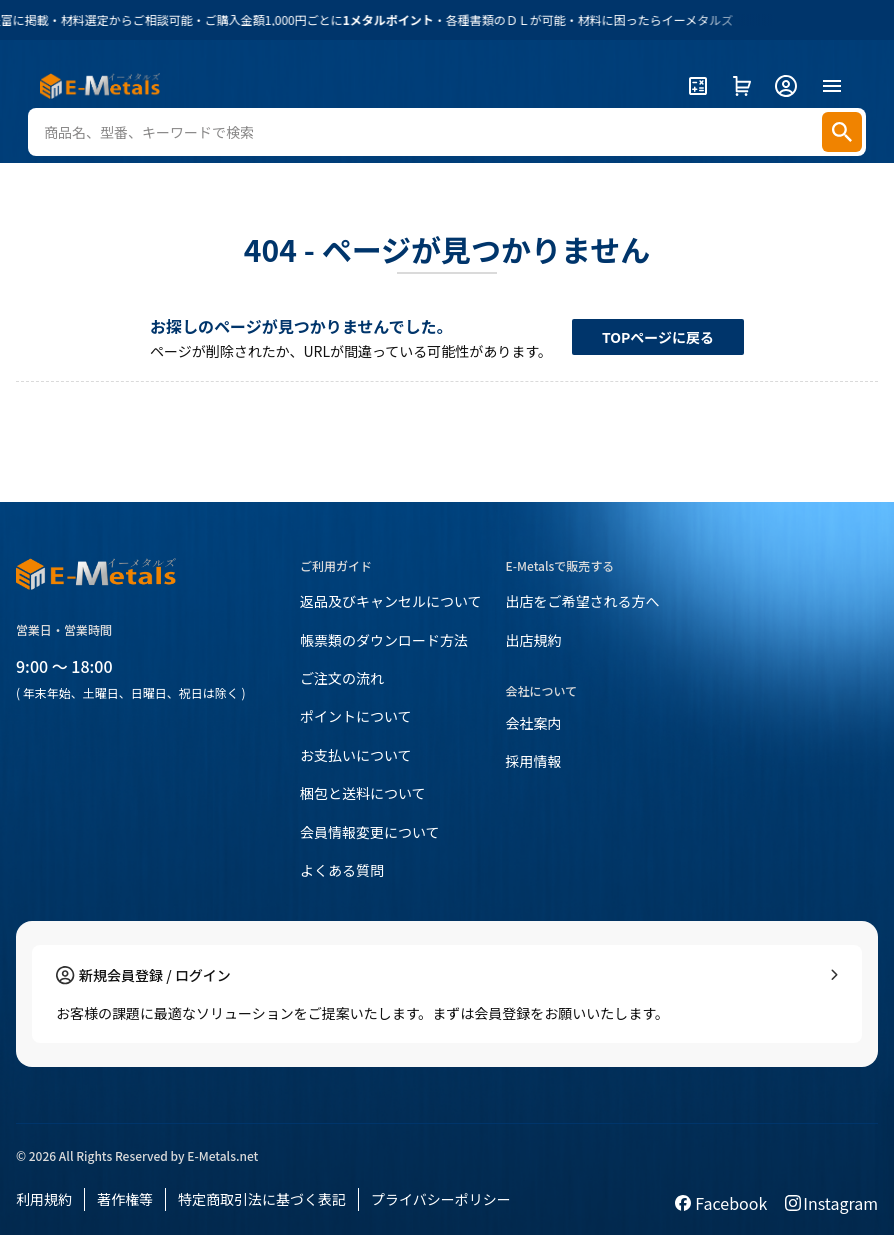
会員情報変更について (370, 832)
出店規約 (534, 640)
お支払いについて (356, 755)
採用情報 (534, 761)
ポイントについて (356, 716)
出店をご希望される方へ (583, 601)
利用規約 (44, 1199)
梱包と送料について (363, 793)
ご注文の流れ (342, 678)
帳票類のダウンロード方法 (384, 640)
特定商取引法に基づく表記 (262, 1199)
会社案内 (534, 723)
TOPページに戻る (658, 337)
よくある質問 (342, 870)
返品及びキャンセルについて (391, 601)
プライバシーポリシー (441, 1199)
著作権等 (125, 1199)
